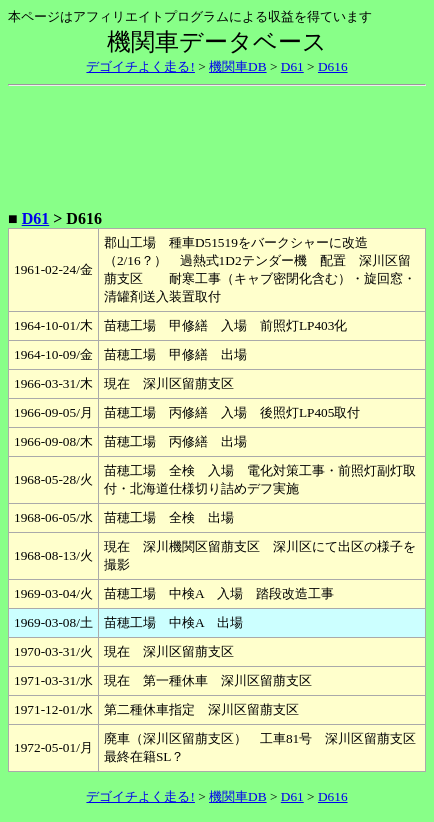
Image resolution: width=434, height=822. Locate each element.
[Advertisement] (217, 144)
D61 (292, 66)
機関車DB (238, 66)
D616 (333, 66)
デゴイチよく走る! (140, 66)
